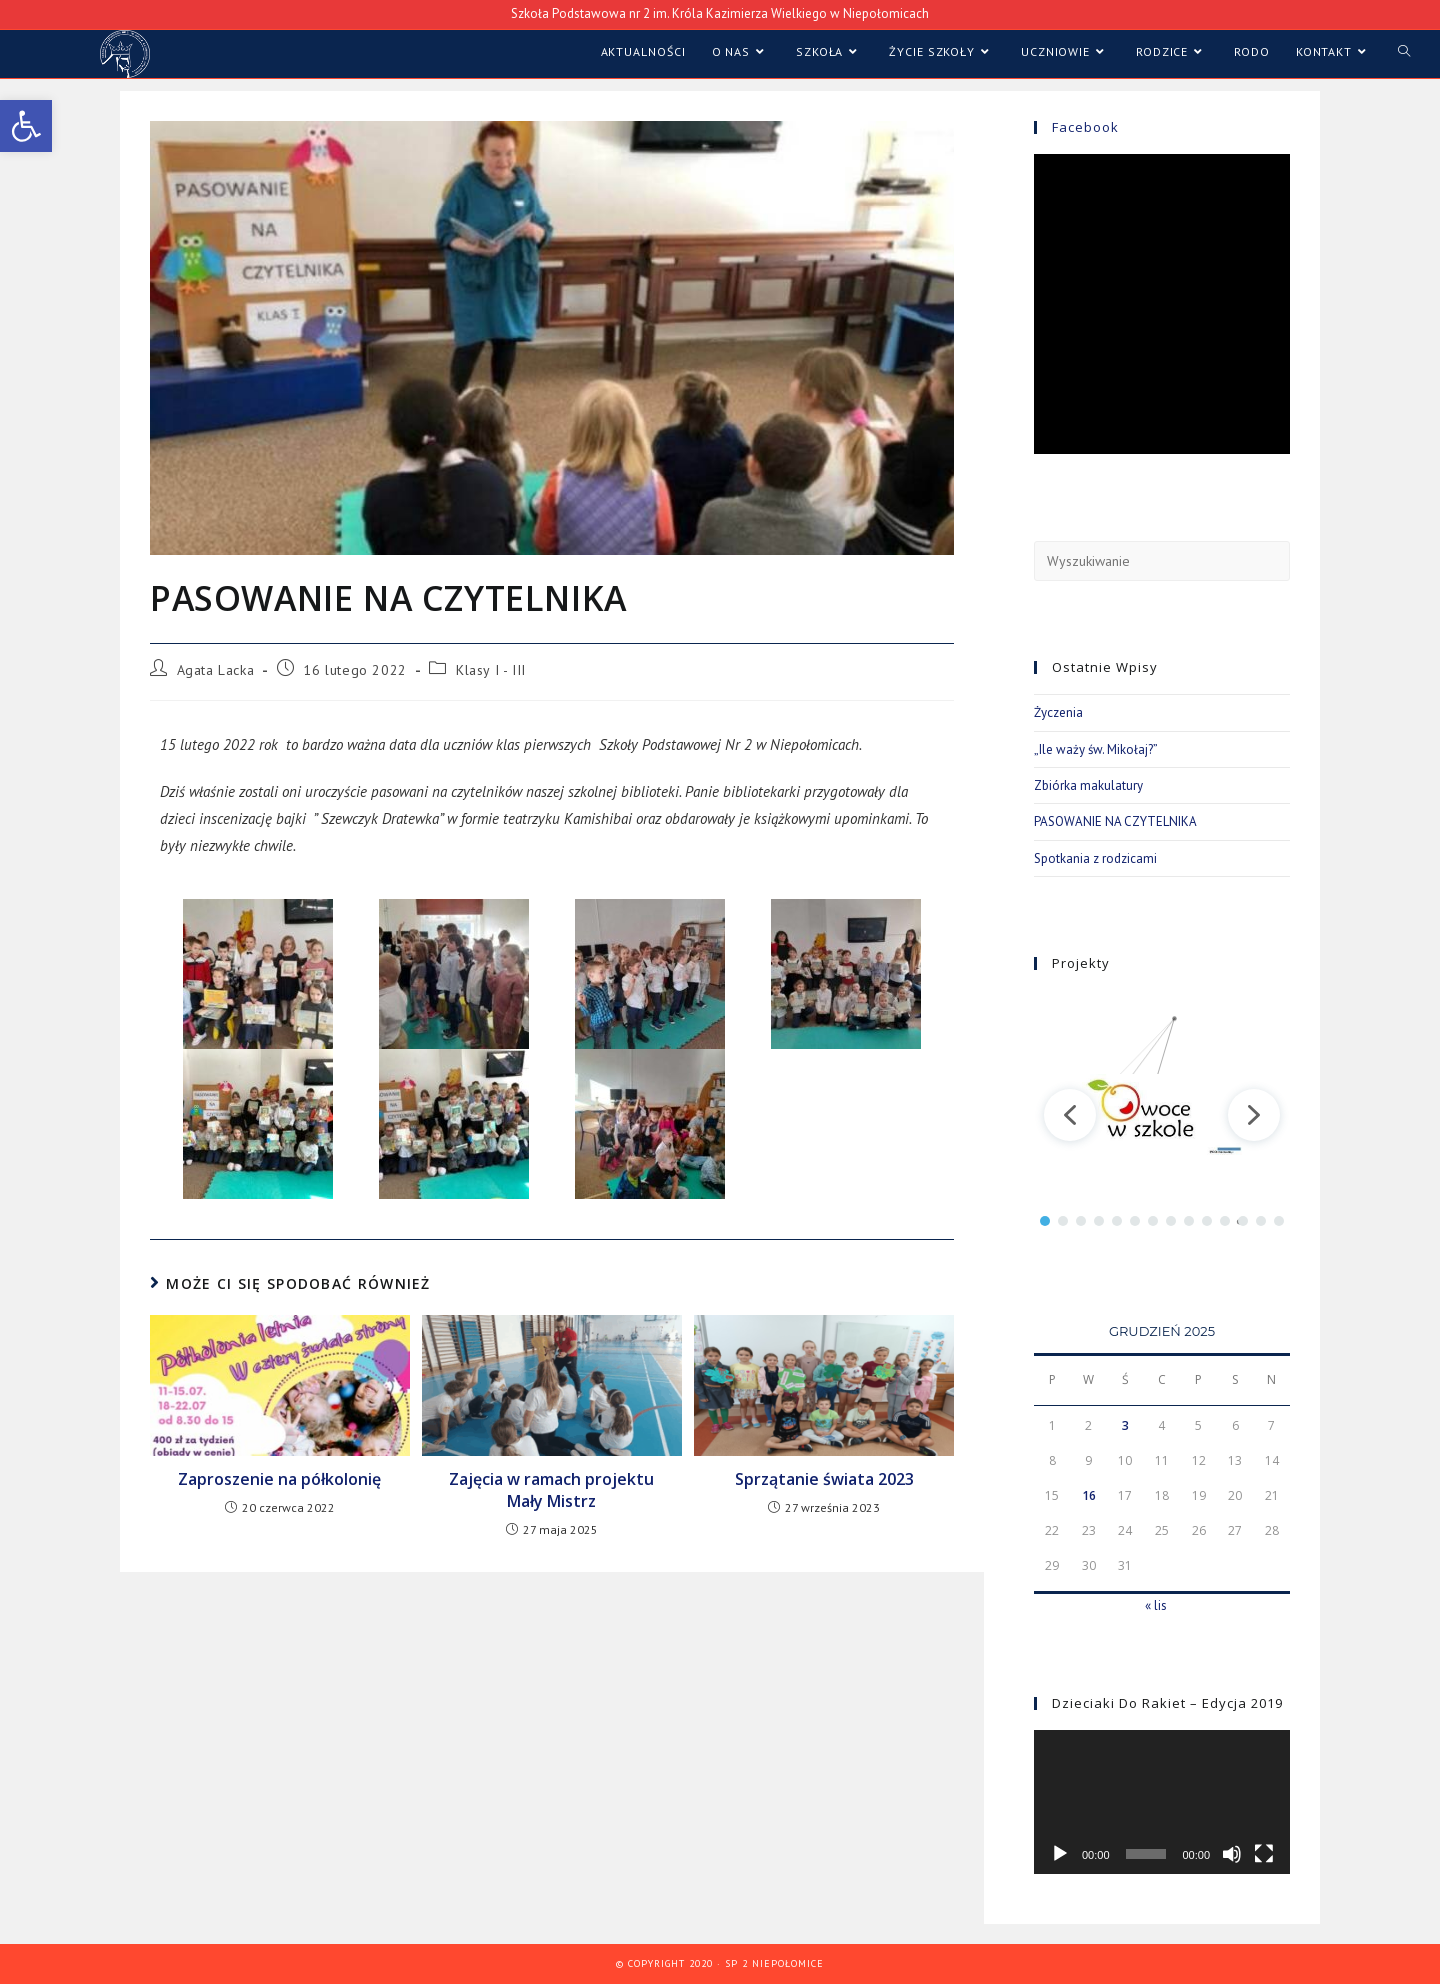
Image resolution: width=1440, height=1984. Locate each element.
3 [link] (1125, 1425)
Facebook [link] (1085, 127)
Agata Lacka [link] (216, 670)
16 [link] (1089, 1495)
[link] (26, 126)
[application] (1162, 1802)
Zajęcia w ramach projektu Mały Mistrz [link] (551, 1490)
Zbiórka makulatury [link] (1088, 785)
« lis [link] (1156, 1605)
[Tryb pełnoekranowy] (1264, 1854)
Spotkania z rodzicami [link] (1095, 858)
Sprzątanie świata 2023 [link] (824, 1479)
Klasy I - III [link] (491, 670)
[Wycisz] (1232, 1854)
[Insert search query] (1162, 561)
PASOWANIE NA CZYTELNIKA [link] (1115, 821)
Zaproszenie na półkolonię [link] (279, 1479)
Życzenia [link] (1058, 712)
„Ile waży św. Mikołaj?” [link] (1096, 749)
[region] (1162, 1114)
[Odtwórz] (1060, 1854)
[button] (1070, 1115)
